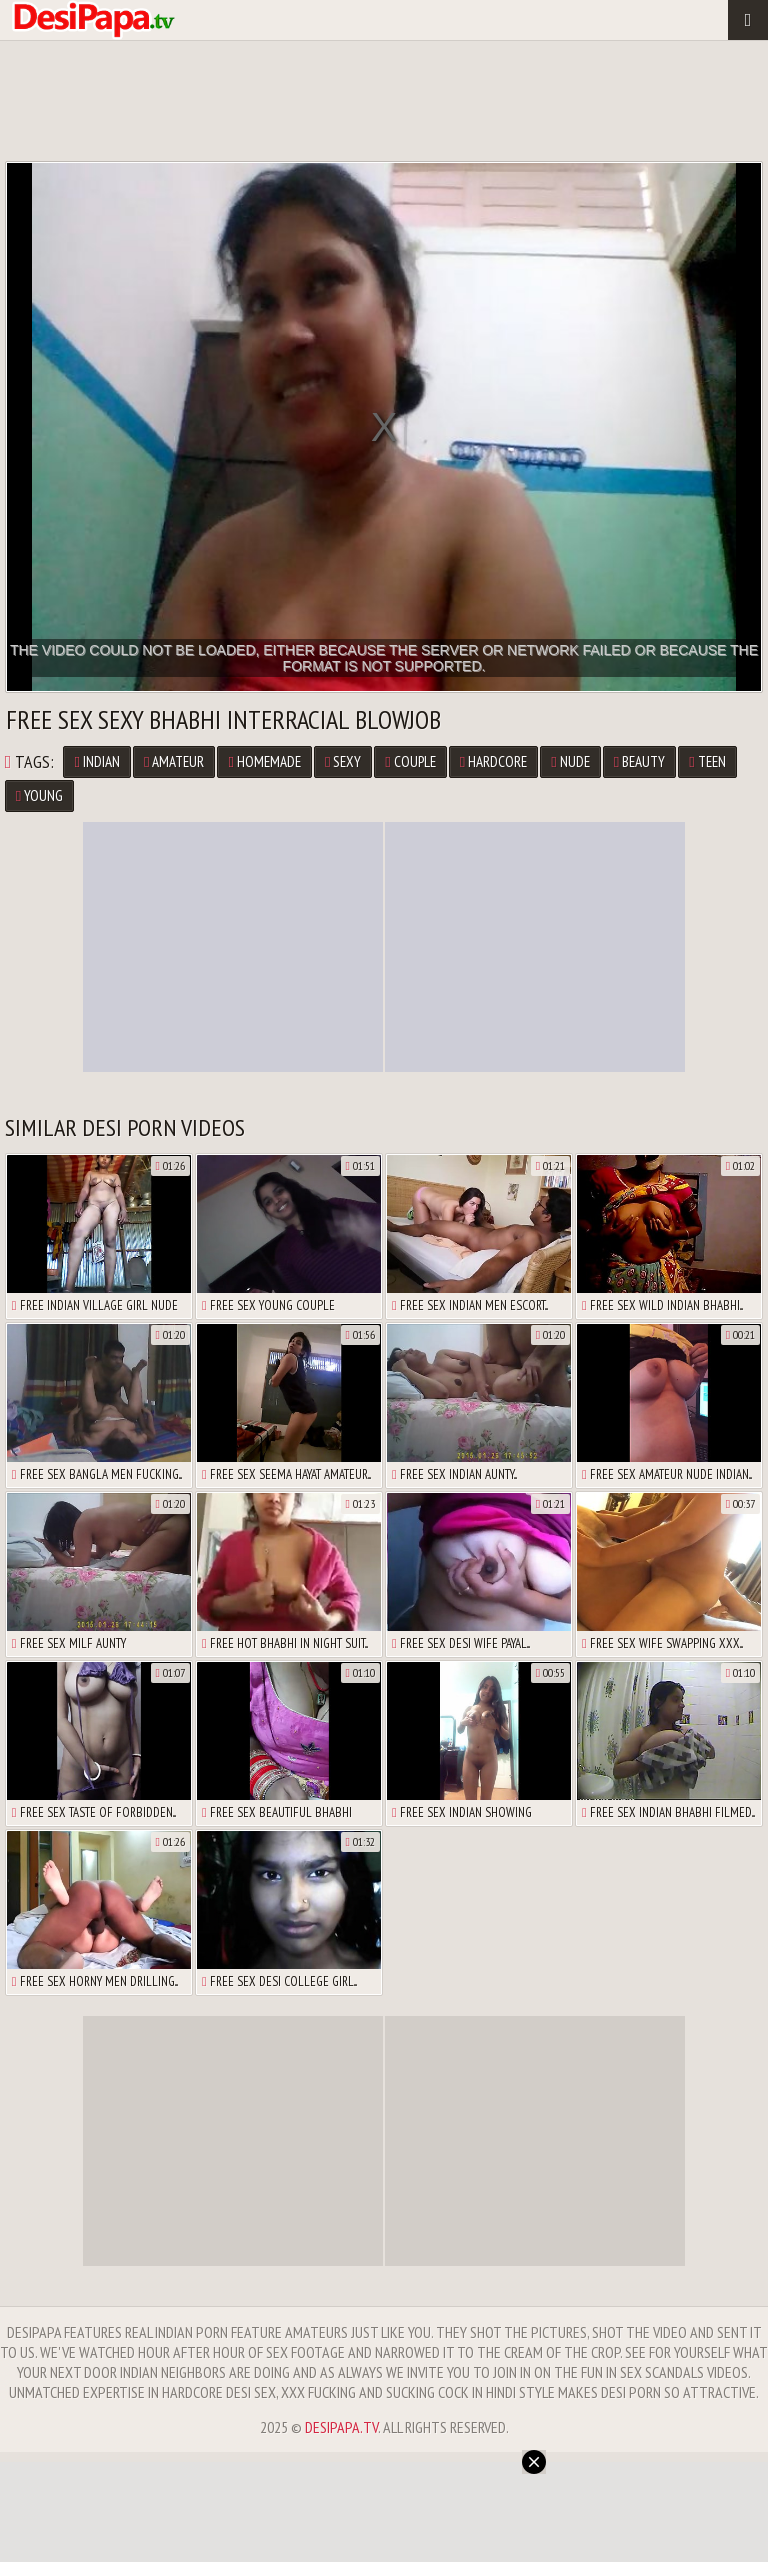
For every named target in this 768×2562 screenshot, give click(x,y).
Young (39, 795)
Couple (410, 761)
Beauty (639, 761)
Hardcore (493, 761)
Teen (707, 761)
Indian (96, 761)
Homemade (264, 761)
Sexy (343, 761)
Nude (570, 761)
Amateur (174, 761)
